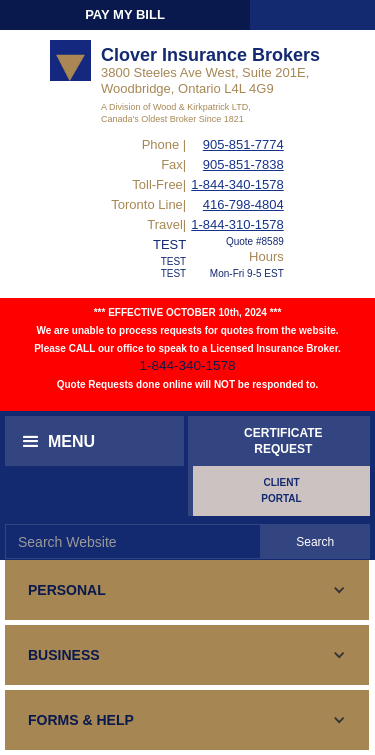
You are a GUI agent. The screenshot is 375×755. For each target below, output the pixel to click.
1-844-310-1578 (237, 224)
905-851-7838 (243, 164)
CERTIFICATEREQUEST (283, 441)
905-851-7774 (243, 144)
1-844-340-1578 (237, 184)
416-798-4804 (243, 204)
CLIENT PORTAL (281, 490)
